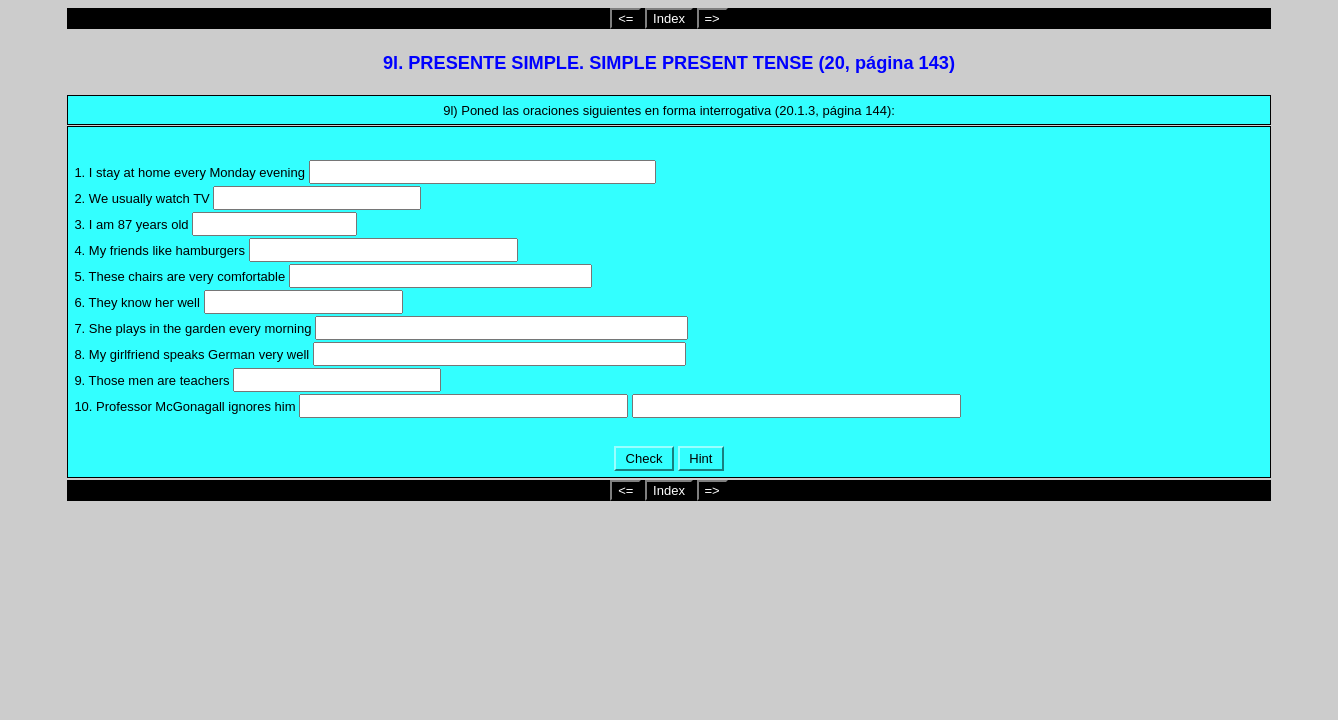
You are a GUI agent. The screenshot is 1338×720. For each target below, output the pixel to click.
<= (625, 18)
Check (644, 458)
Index (669, 18)
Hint (701, 458)
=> (712, 18)
